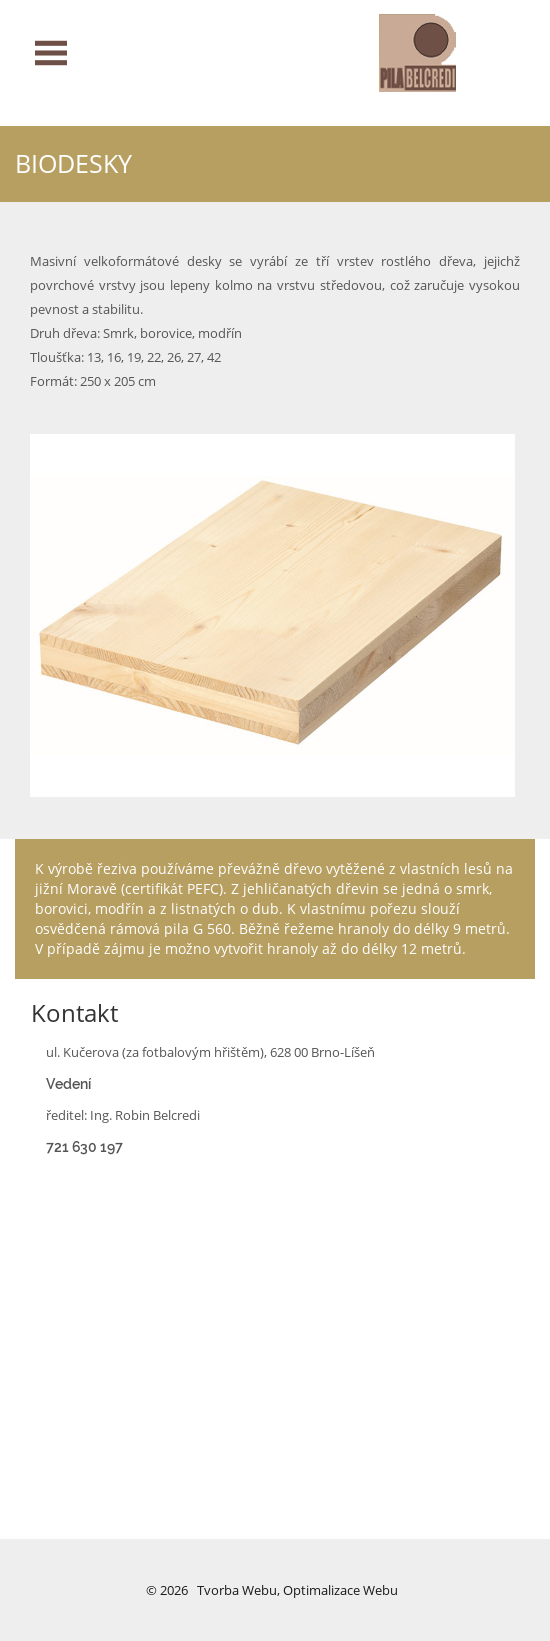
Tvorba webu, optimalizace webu (297, 1590)
